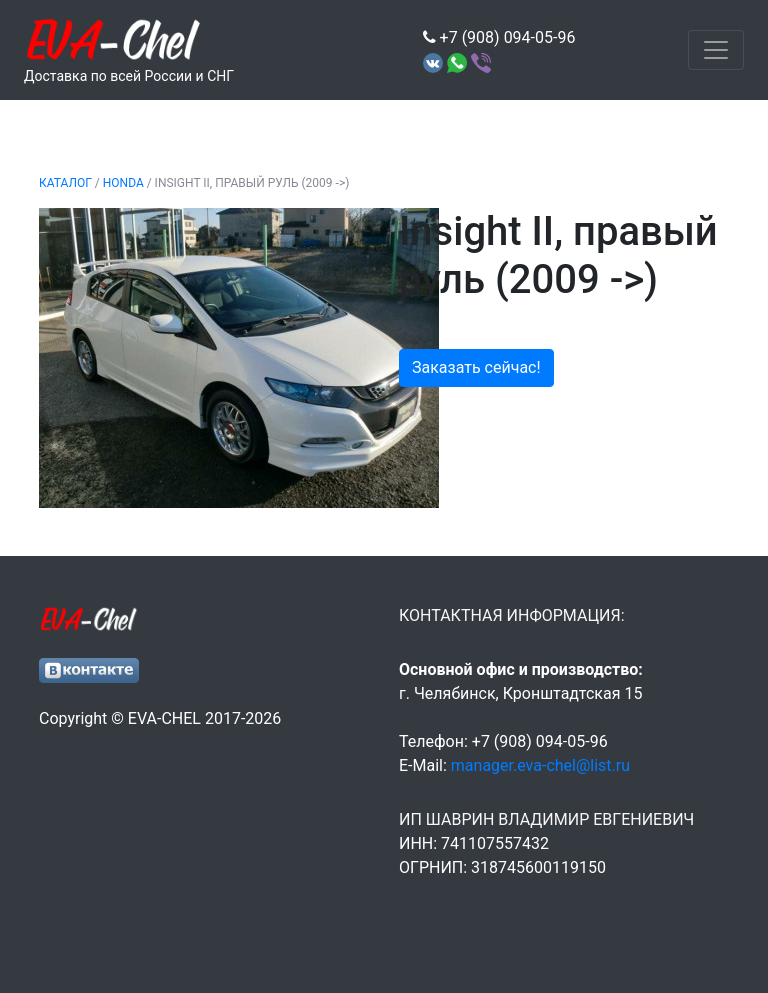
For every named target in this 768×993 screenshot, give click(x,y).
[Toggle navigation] (716, 50)
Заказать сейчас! (476, 367)
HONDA (123, 183)
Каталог (65, 183)
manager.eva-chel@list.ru (540, 765)
